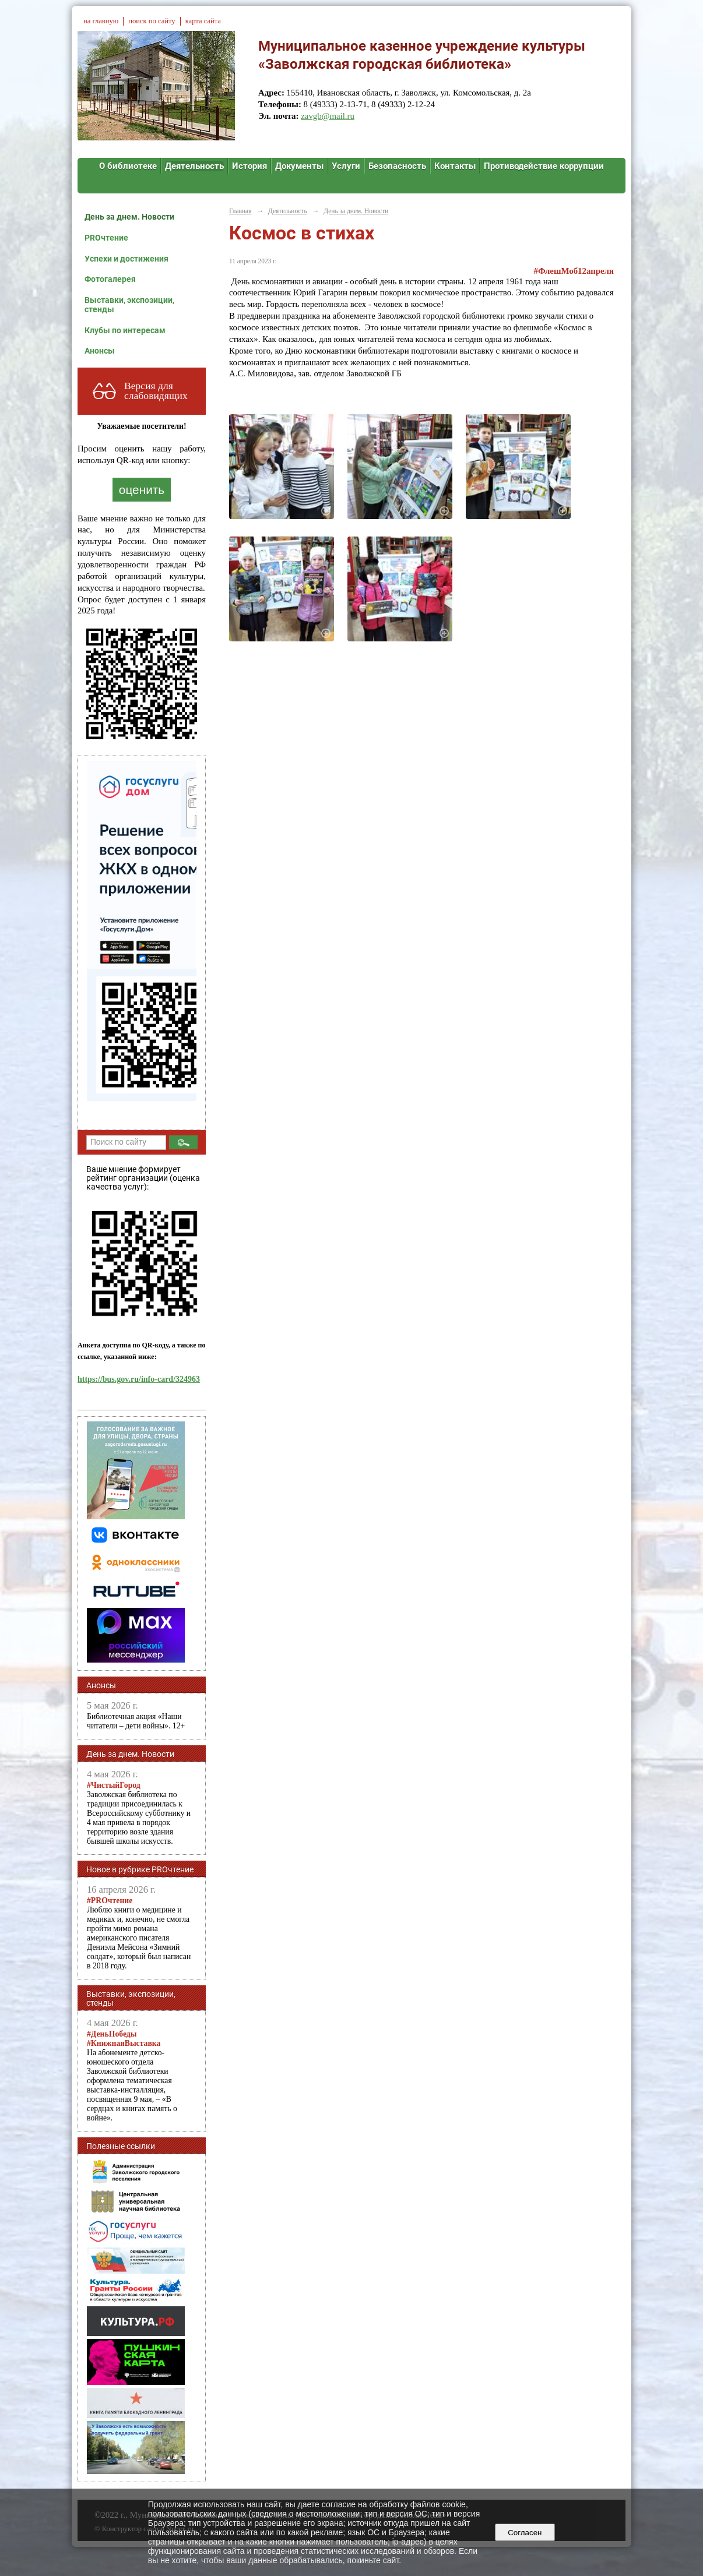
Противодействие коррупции (544, 166)
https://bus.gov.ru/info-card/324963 (139, 1379)
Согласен (525, 2532)
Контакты (455, 166)
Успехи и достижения (126, 258)
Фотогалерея (110, 279)
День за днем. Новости (129, 216)
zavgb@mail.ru (327, 116)
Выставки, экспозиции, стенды (129, 304)
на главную (100, 21)
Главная (240, 210)
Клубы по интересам (125, 330)
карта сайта (203, 21)
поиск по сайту (151, 21)
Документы (299, 166)
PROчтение (106, 237)
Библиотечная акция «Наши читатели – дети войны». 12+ (136, 1721)
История (249, 166)
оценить (141, 489)
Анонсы (100, 350)
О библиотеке (128, 166)
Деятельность (194, 166)
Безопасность (397, 166)
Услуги (346, 166)
